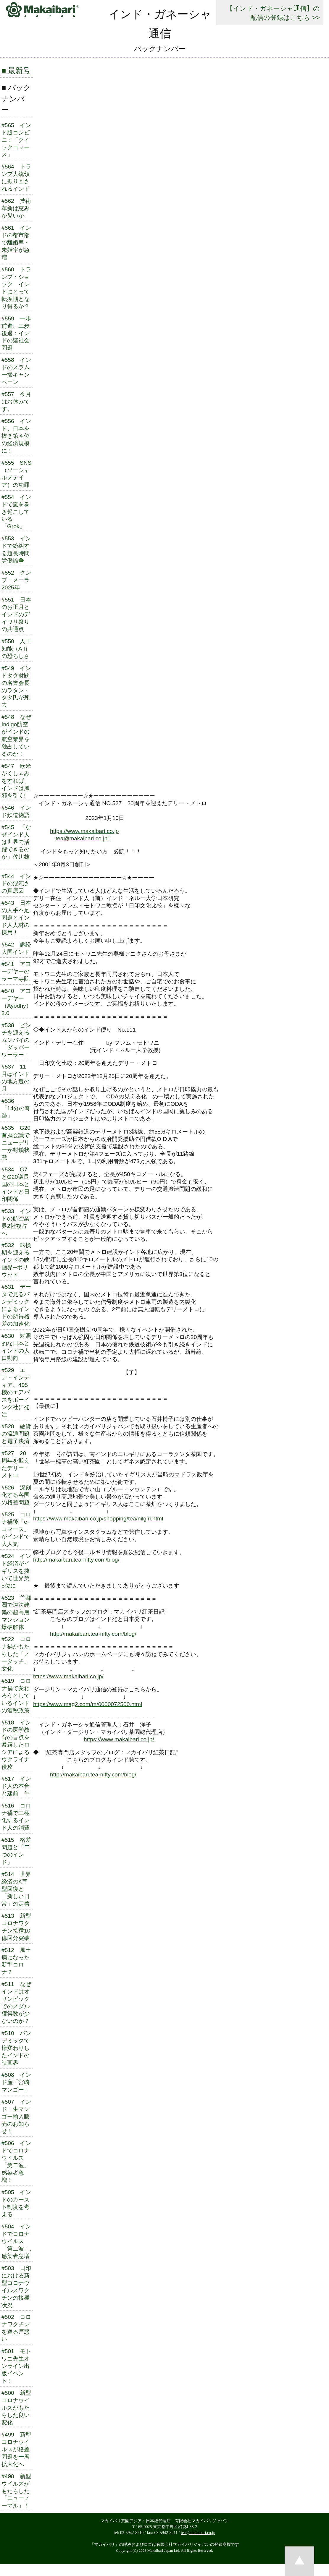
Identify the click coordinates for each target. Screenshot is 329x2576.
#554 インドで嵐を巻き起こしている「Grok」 (16, 512)
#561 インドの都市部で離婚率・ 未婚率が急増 (16, 242)
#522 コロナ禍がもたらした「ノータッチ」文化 (16, 1654)
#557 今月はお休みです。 (16, 401)
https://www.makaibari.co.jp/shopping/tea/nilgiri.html (98, 1518)
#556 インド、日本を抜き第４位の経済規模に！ (16, 436)
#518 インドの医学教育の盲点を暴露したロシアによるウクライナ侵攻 (16, 1744)
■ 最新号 (15, 70)
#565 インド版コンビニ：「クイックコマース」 (16, 140)
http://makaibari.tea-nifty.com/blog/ (76, 1560)
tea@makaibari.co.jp (198, 2532)
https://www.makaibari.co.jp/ (68, 1676)
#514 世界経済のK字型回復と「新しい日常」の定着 (16, 1889)
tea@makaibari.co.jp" (82, 838)
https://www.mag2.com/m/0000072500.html (87, 1704)
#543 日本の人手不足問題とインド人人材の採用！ (16, 918)
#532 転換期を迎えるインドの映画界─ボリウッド (16, 1260)
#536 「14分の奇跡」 (15, 1108)
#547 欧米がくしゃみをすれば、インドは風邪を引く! (16, 781)
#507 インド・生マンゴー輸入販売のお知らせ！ (16, 2116)
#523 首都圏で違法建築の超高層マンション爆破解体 (16, 1612)
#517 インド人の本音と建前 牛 (16, 1786)
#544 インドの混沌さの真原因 (16, 883)
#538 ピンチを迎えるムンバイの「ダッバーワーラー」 (16, 1040)
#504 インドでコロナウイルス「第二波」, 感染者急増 (16, 2241)
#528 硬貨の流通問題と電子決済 (16, 1433)
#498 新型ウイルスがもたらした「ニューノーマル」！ (16, 2491)
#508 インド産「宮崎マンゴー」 (16, 2082)
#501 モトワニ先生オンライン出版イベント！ (16, 2366)
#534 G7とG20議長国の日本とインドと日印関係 (15, 1184)
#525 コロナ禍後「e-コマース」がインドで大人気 (16, 1529)
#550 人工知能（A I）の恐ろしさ (16, 648)
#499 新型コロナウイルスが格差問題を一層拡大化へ (16, 2449)
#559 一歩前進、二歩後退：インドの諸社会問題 (16, 333)
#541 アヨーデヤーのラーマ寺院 (16, 971)
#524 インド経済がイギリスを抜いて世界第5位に (16, 1571)
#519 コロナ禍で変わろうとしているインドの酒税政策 (16, 1695)
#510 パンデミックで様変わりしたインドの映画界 (16, 2048)
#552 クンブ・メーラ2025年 (16, 580)
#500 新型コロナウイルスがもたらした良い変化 (16, 2408)
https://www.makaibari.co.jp (84, 831)
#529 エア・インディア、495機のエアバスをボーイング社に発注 (15, 1392)
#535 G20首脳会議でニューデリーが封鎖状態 (15, 1142)
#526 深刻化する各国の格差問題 (16, 1494)
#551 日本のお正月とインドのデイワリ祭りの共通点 (16, 614)
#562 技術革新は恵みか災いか (16, 208)
